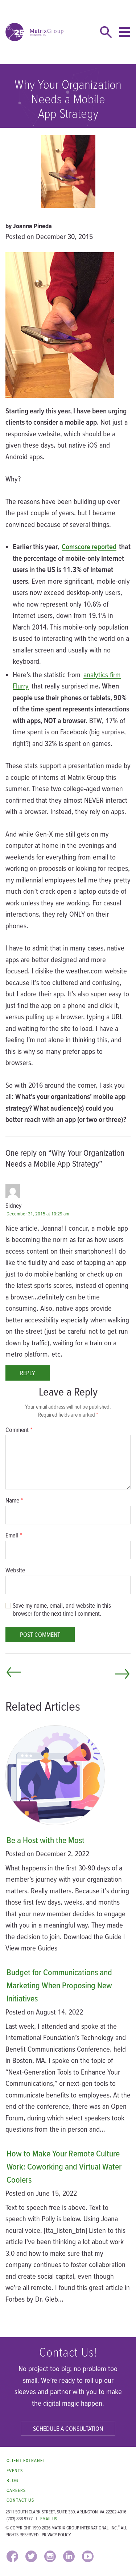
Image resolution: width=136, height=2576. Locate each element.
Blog (12, 2480)
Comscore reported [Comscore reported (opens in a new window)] (89, 546)
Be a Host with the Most (46, 1840)
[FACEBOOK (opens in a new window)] (12, 2556)
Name (14, 1500)
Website (15, 1570)
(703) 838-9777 (20, 2518)
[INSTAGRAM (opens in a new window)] (50, 2556)
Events (15, 2470)
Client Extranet (26, 2460)
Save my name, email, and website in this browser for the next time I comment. (62, 1609)
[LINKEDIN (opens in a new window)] (69, 2556)
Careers (16, 2490)
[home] (34, 32)
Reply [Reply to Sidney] (27, 1373)
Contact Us (20, 2500)
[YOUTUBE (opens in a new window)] (88, 2556)
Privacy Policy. (56, 2534)
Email (13, 1535)
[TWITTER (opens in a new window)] (31, 2556)
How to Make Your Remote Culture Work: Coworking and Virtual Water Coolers (64, 2166)
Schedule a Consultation (68, 2428)
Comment (18, 1429)
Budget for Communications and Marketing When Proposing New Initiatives (59, 1985)
